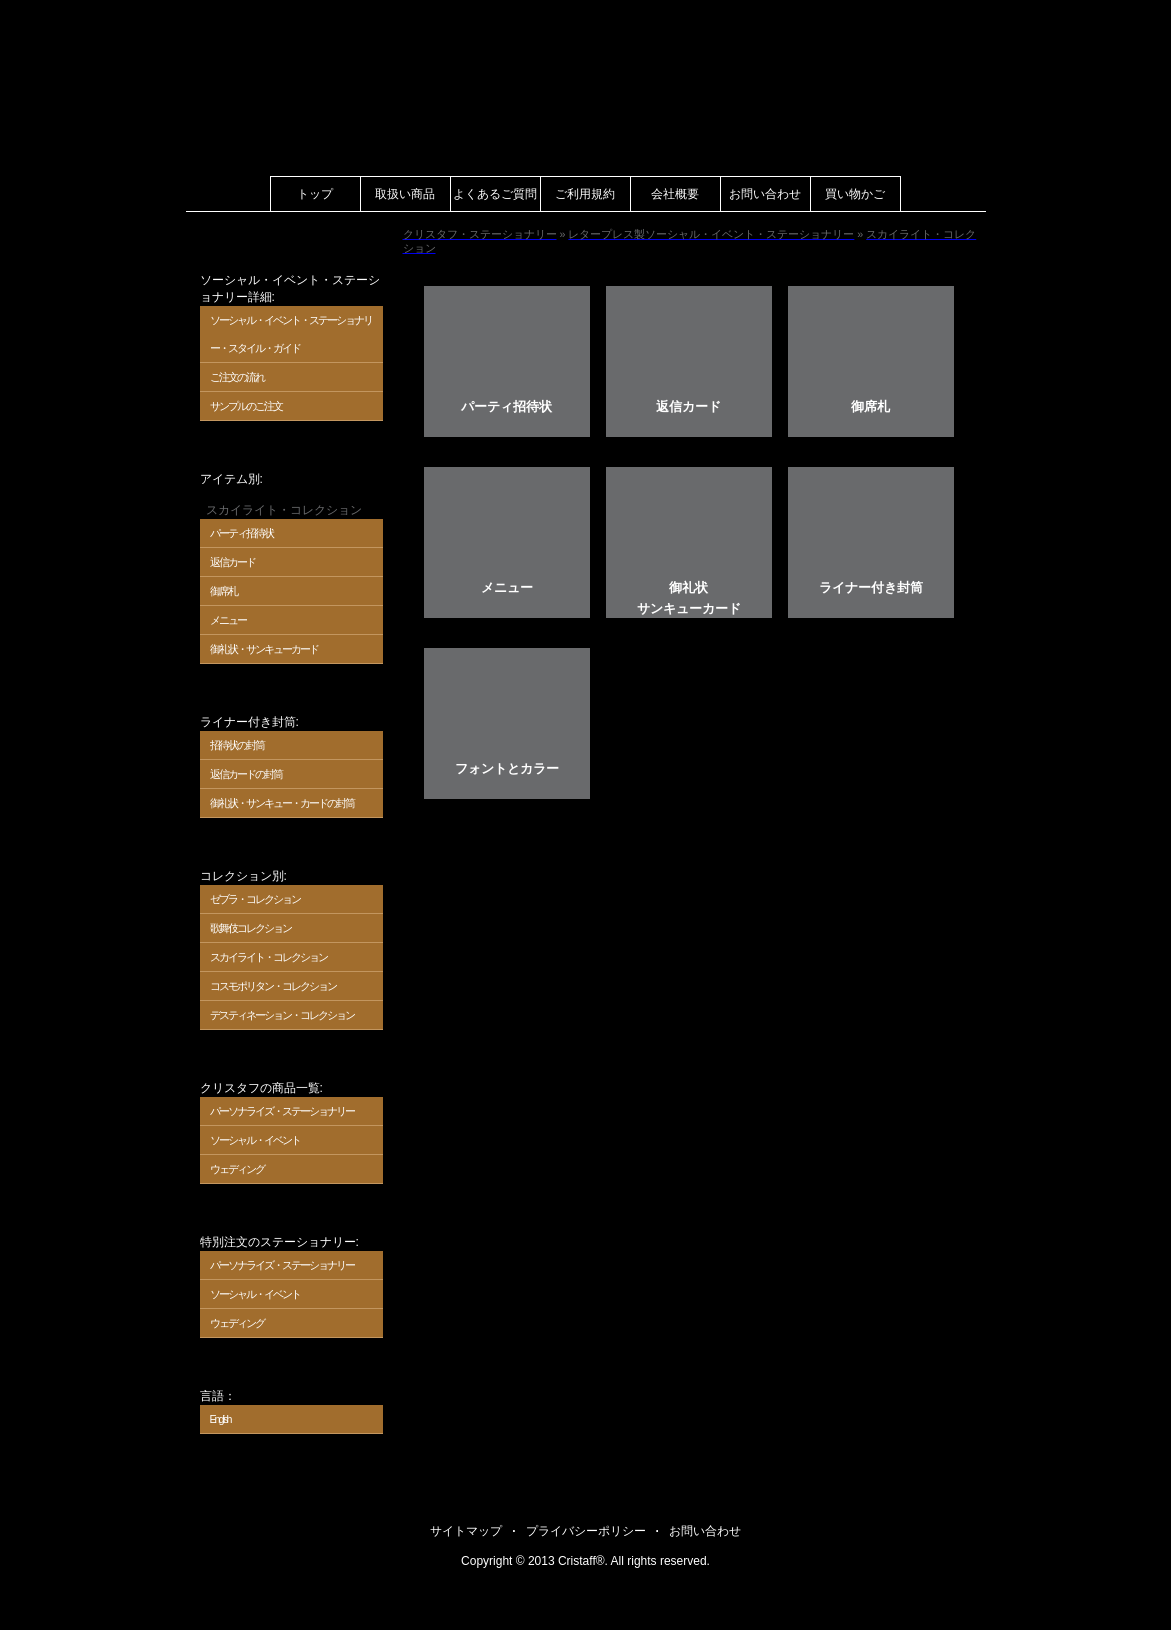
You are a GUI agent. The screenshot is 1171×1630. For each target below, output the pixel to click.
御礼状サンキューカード (689, 598)
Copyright (486, 1561)
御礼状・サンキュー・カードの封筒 (282, 803)
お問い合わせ (765, 194)
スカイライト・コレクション (268, 957)
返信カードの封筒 (246, 774)
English (220, 1419)
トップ (315, 194)
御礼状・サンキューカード (264, 649)
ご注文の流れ (237, 377)
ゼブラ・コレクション (255, 899)
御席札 (223, 591)
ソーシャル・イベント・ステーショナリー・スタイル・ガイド (291, 334)
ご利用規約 (585, 194)
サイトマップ (466, 1531)
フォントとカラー (507, 768)
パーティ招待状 (241, 533)
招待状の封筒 (237, 745)
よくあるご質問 (495, 194)
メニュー (228, 620)
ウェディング (237, 1169)
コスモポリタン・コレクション (273, 986)
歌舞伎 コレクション (251, 928)
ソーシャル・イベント (255, 1140)
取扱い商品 (405, 194)
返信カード (232, 562)
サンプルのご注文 (246, 406)
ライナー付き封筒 (871, 587)
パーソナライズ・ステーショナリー (282, 1111)
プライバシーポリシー (586, 1531)
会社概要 (675, 194)
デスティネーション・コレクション (282, 1015)
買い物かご (855, 194)
